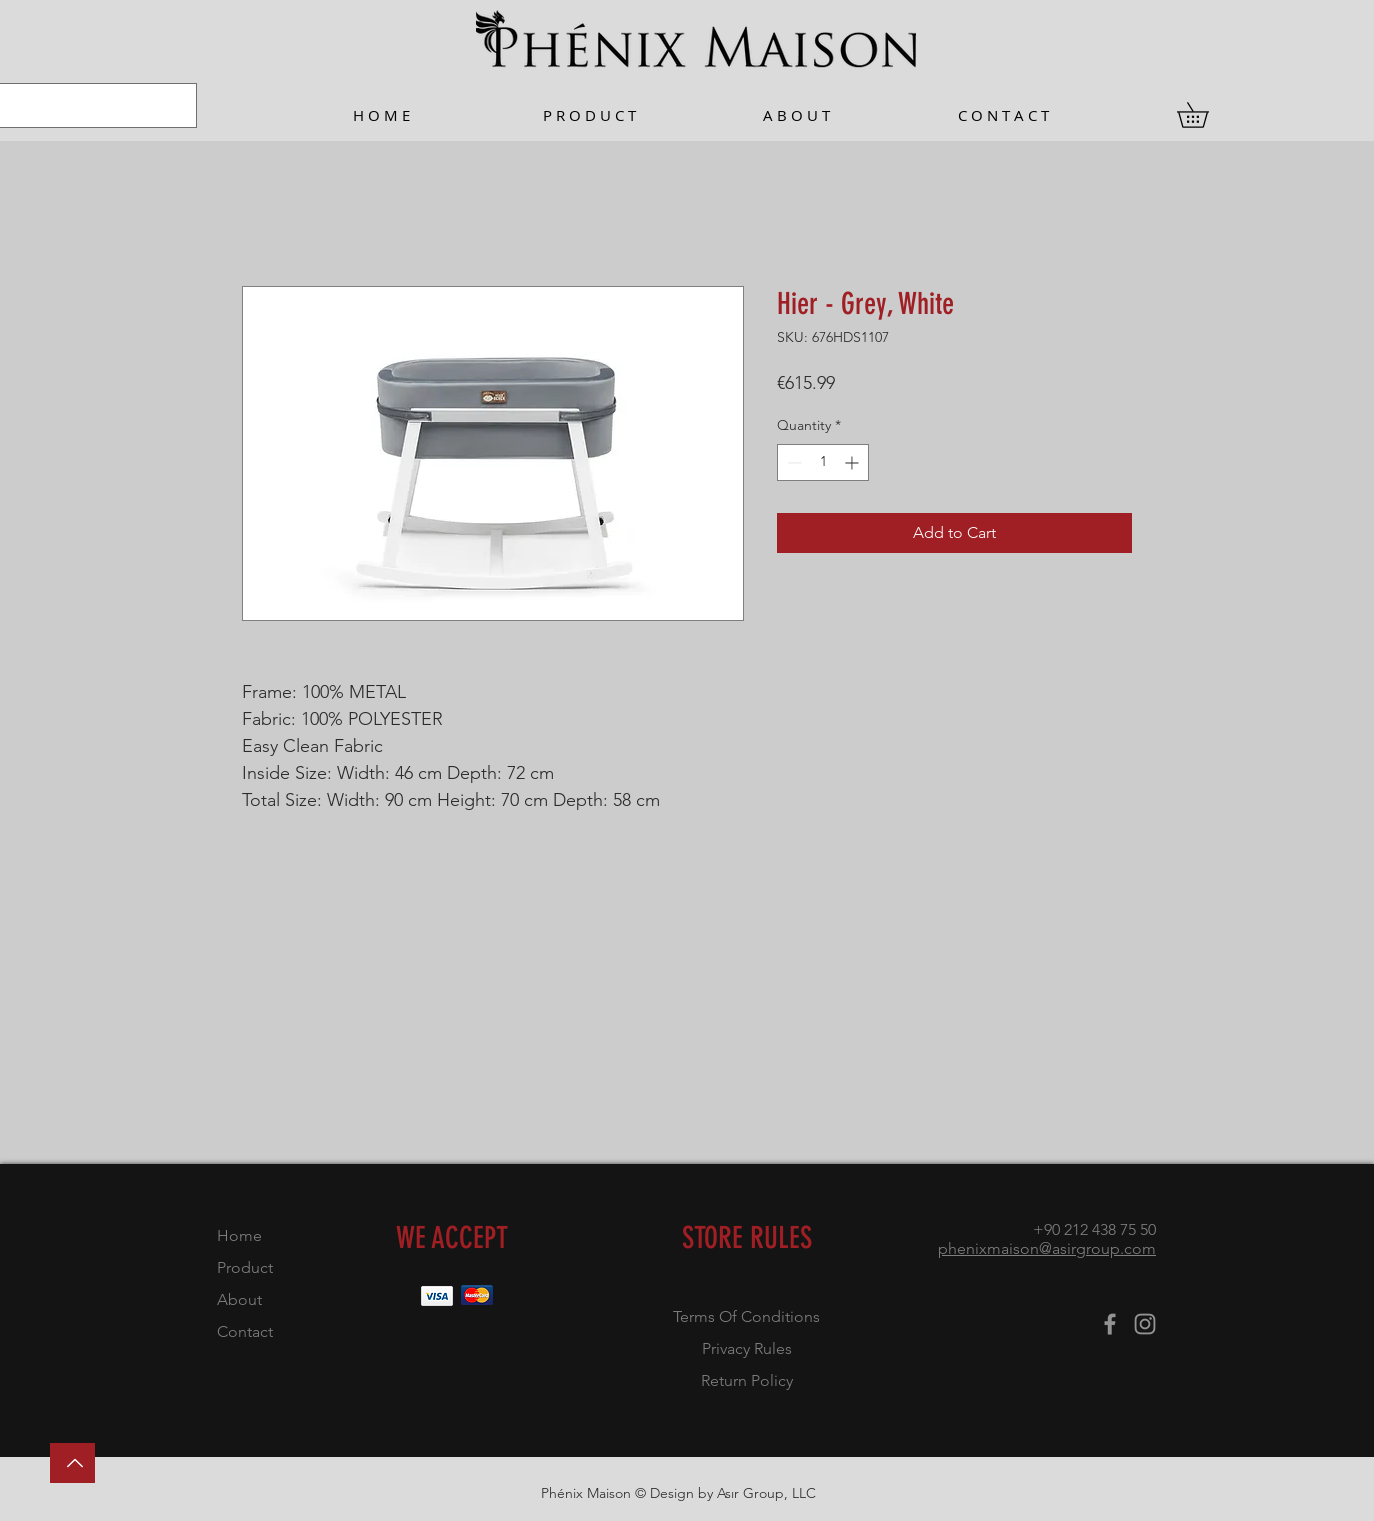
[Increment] (853, 462)
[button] (1205, 115)
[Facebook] (1110, 1324)
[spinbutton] (823, 462)
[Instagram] (1145, 1324)
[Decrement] (792, 462)
